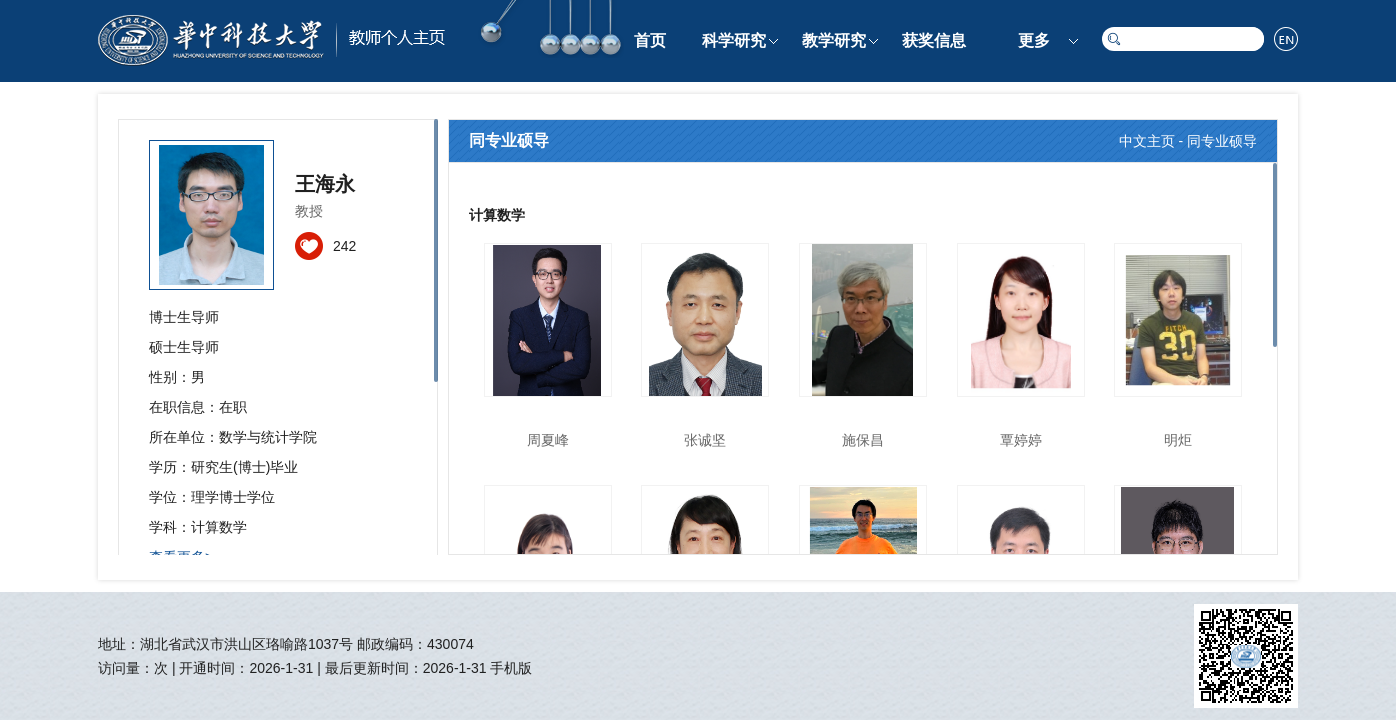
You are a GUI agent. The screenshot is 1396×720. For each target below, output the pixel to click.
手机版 (511, 668)
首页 (650, 40)
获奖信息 (934, 40)
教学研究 (834, 40)
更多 (1034, 40)
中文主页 (1147, 141)
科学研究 (734, 40)
